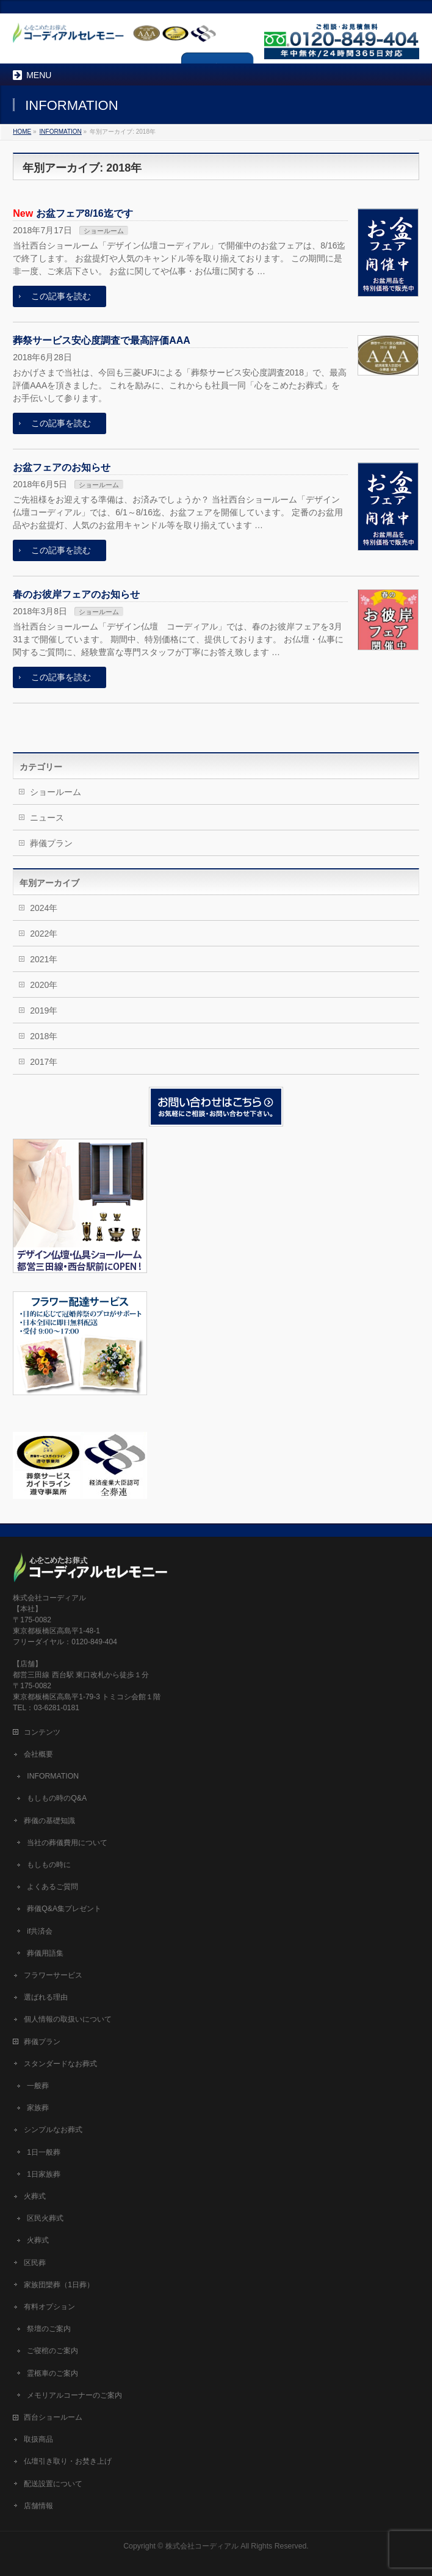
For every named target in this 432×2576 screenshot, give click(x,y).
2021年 (43, 959)
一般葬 (38, 2085)
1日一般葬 (43, 2152)
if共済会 (39, 1931)
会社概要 (38, 1754)
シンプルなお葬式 (53, 2129)
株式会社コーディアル (202, 2546)
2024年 (43, 908)
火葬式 (35, 2196)
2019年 (43, 1010)
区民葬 (35, 2263)
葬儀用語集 (45, 1953)
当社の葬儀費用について (67, 1842)
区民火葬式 (45, 2218)
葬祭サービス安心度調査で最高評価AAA (101, 340)
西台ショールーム (53, 2417)
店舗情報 (38, 2506)
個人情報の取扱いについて (68, 2019)
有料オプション (49, 2306)
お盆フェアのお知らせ (61, 467)
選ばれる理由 (46, 1997)
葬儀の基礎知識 (49, 1820)
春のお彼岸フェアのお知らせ (76, 594)
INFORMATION (53, 1776)
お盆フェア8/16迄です (84, 213)
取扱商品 (38, 2439)
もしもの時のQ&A (57, 1798)
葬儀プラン (51, 843)
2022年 (43, 933)
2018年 (43, 1036)
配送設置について (53, 2484)
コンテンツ (42, 1732)
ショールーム (104, 230)
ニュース (47, 817)
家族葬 (38, 2107)
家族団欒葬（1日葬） (59, 2284)
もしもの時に (49, 1864)
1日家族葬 (43, 2174)
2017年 (43, 1062)
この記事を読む (61, 296)
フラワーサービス (53, 1975)
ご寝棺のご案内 (52, 2350)
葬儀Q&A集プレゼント (64, 1908)
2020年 (43, 985)
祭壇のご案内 (49, 2328)
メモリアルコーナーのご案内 (74, 2395)
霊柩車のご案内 (52, 2373)
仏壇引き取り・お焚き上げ (68, 2461)
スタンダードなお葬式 (60, 2063)
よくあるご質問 (52, 1886)
